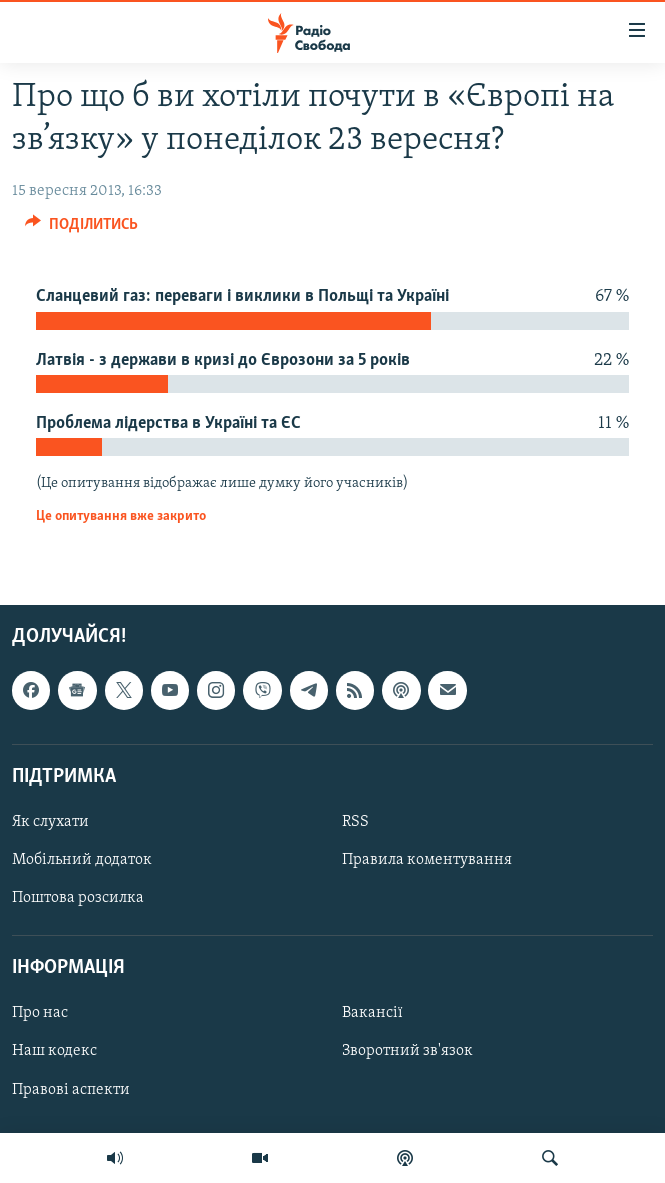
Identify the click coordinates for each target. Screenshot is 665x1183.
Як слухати (50, 822)
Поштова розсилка (78, 898)
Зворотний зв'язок (407, 1052)
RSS (355, 822)
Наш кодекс (54, 1052)
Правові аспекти (71, 1090)
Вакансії (372, 1014)
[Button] (81, 229)
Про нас (40, 1014)
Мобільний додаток (82, 860)
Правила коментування (427, 860)
